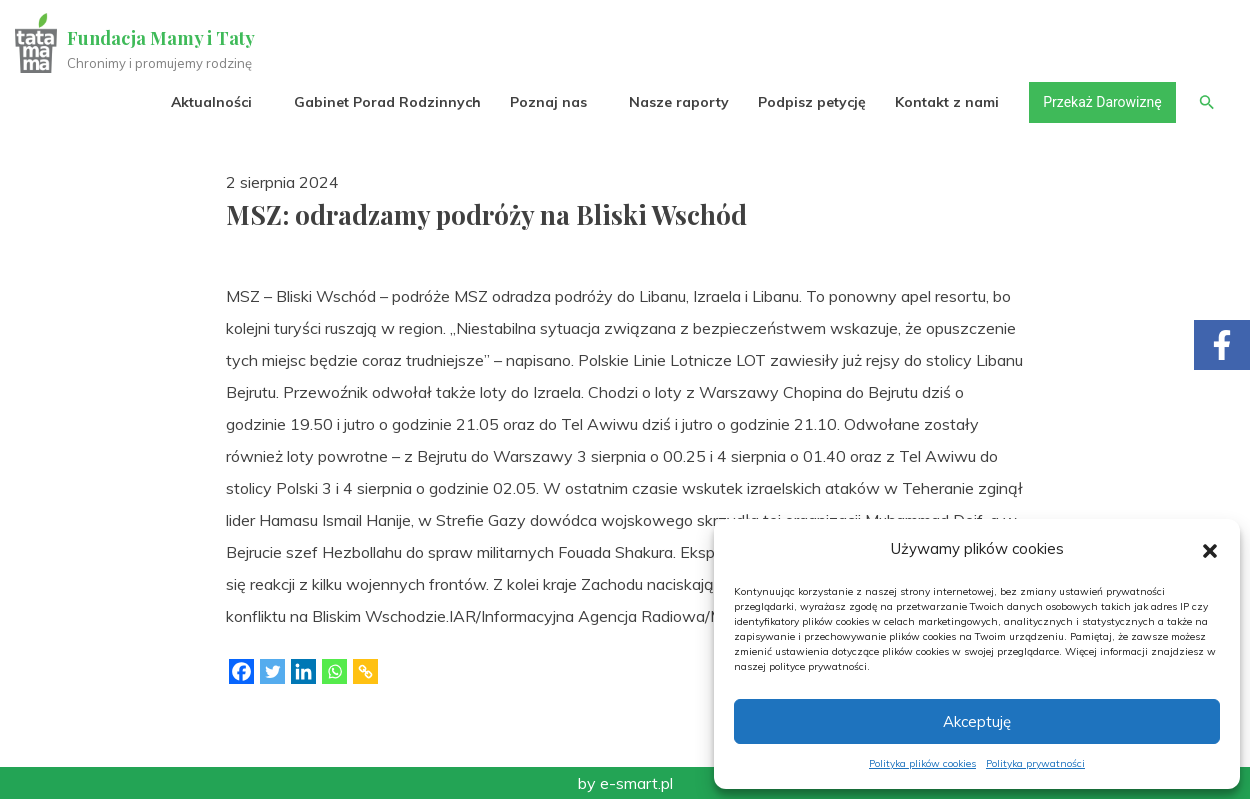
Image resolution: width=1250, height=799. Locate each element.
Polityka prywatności (1035, 763)
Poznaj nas (547, 102)
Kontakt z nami (947, 102)
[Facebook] (241, 671)
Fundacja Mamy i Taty (162, 38)
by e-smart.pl (625, 783)
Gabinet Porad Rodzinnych (386, 102)
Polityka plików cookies (922, 763)
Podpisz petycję (811, 102)
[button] (1210, 549)
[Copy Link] (365, 671)
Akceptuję (977, 721)
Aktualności (210, 102)
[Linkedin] (303, 671)
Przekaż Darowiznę (1101, 102)
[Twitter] (272, 671)
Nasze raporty (678, 102)
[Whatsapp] (334, 671)
